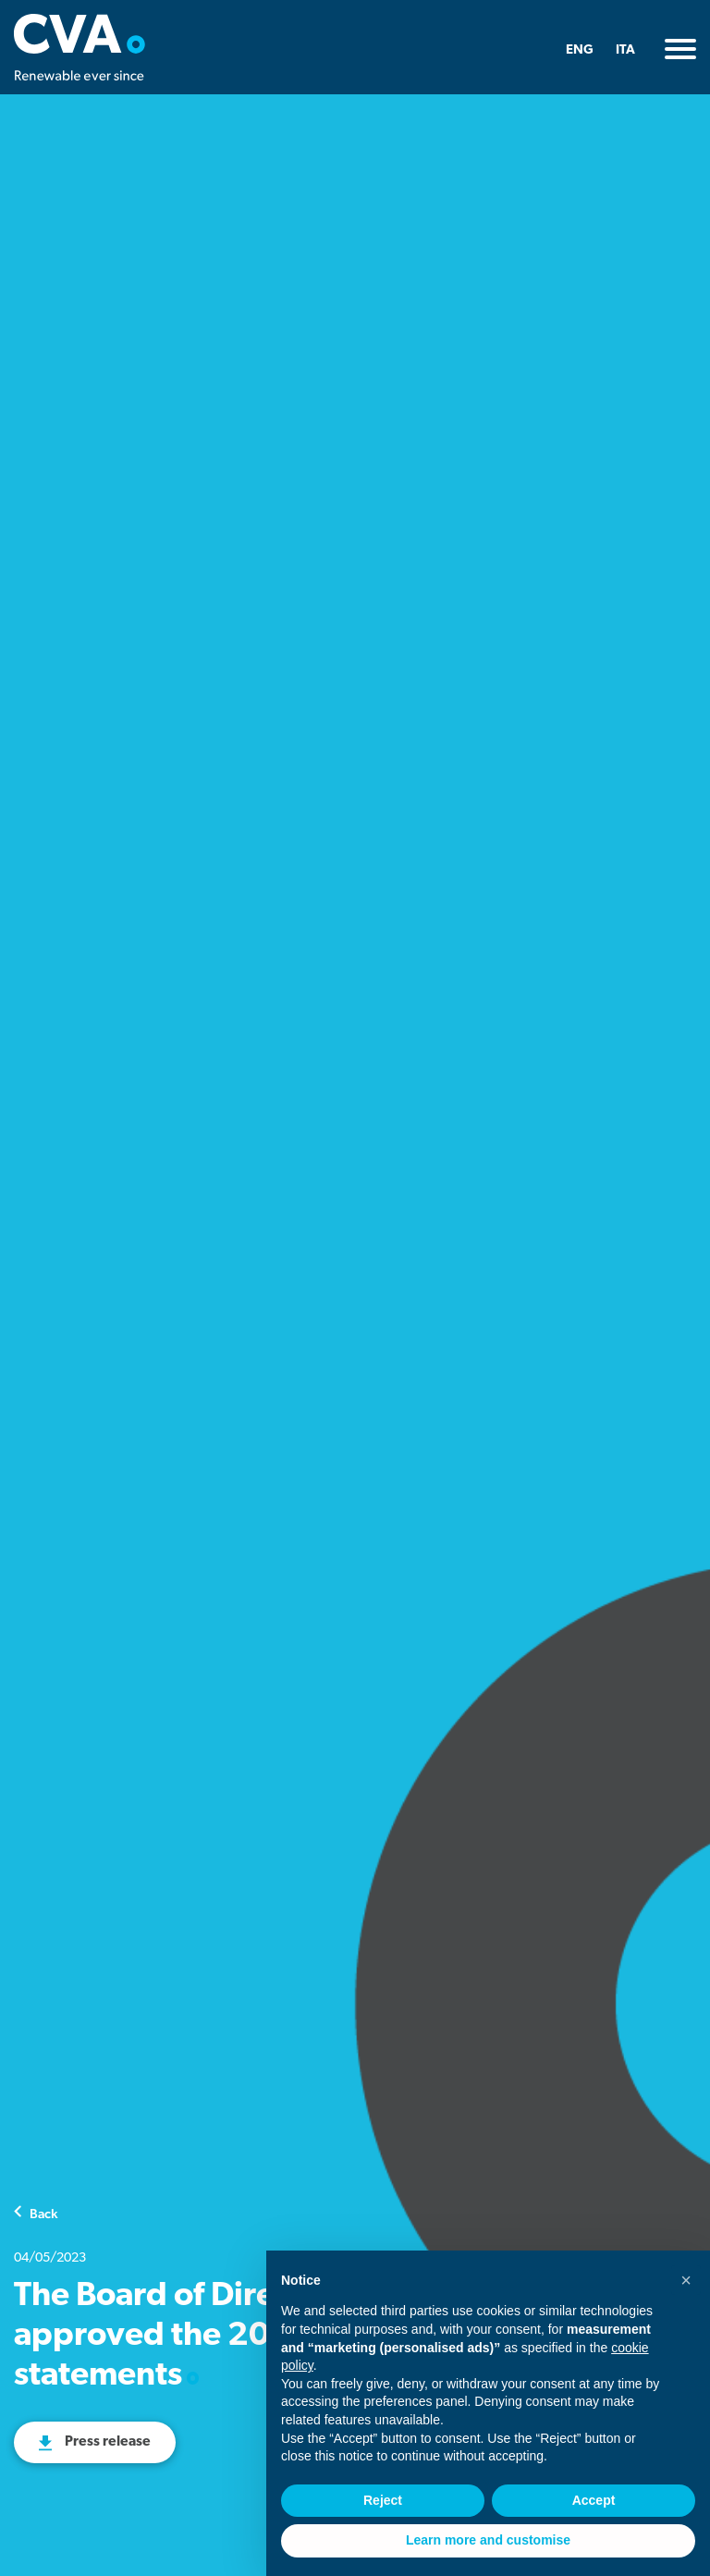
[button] (686, 2280)
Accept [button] (594, 2500)
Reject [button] (382, 2500)
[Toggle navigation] (680, 49)
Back (43, 2213)
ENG (580, 50)
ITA (625, 50)
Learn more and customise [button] (488, 2540)
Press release (108, 2442)
